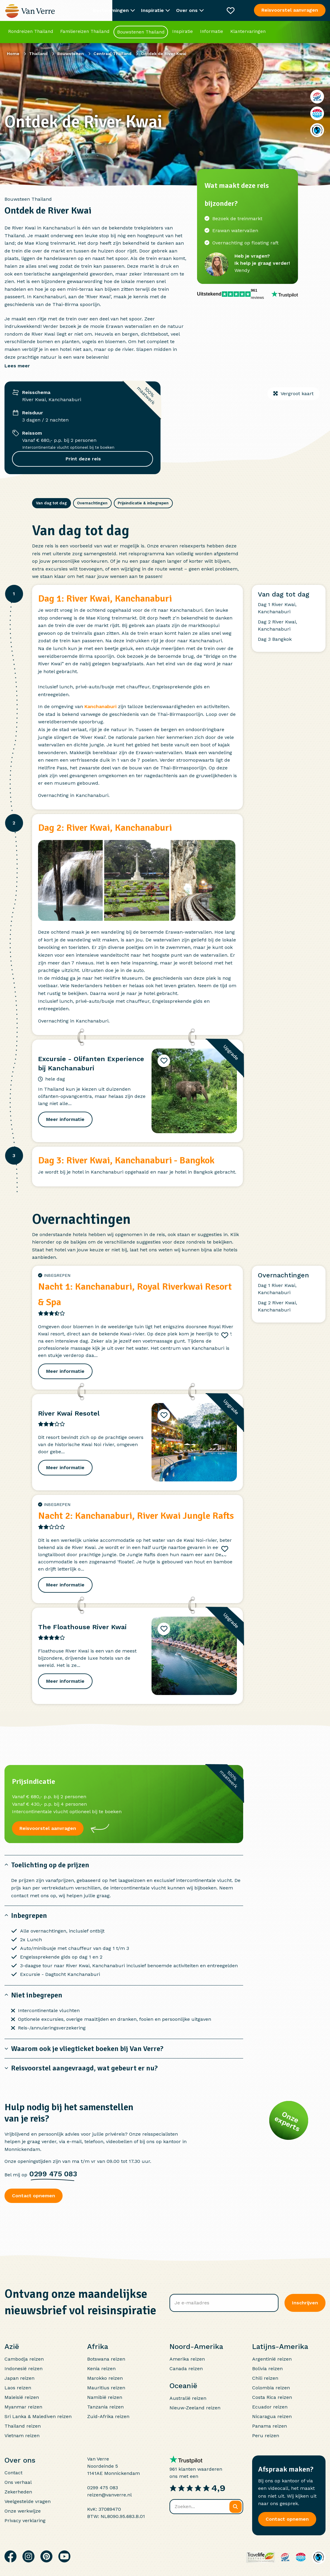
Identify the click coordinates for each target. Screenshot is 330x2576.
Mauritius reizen (106, 2385)
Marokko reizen (105, 2375)
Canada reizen (186, 2365)
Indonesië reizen (23, 2365)
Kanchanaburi (100, 703)
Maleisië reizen (21, 2394)
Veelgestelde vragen (27, 2498)
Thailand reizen (22, 2423)
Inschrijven (305, 2300)
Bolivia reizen (267, 2365)
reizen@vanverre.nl (109, 2492)
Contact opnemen (33, 2192)
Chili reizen (265, 2375)
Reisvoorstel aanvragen (289, 10)
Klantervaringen (248, 31)
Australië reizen (187, 2395)
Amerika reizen (187, 2356)
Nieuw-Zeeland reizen (194, 2405)
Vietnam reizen (22, 2432)
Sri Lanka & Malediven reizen (38, 2413)
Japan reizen (19, 2375)
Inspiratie (182, 31)
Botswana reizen (106, 2356)
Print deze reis (82, 459)
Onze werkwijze (22, 2508)
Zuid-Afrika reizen (108, 2413)
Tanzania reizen (105, 2404)
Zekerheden (18, 2489)
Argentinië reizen (272, 2356)
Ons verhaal (18, 2479)
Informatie (211, 31)
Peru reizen (265, 2432)
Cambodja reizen (24, 2356)
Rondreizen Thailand (30, 31)
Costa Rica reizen (272, 2394)
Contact (13, 2469)
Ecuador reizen (269, 2404)
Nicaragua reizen (272, 2413)
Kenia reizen (101, 2365)
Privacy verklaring (25, 2517)
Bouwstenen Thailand (140, 32)
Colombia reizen (271, 2385)
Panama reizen (269, 2423)
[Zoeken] (235, 2504)
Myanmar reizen (23, 2404)
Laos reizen (17, 2385)
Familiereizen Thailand (84, 31)
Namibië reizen (104, 2394)
